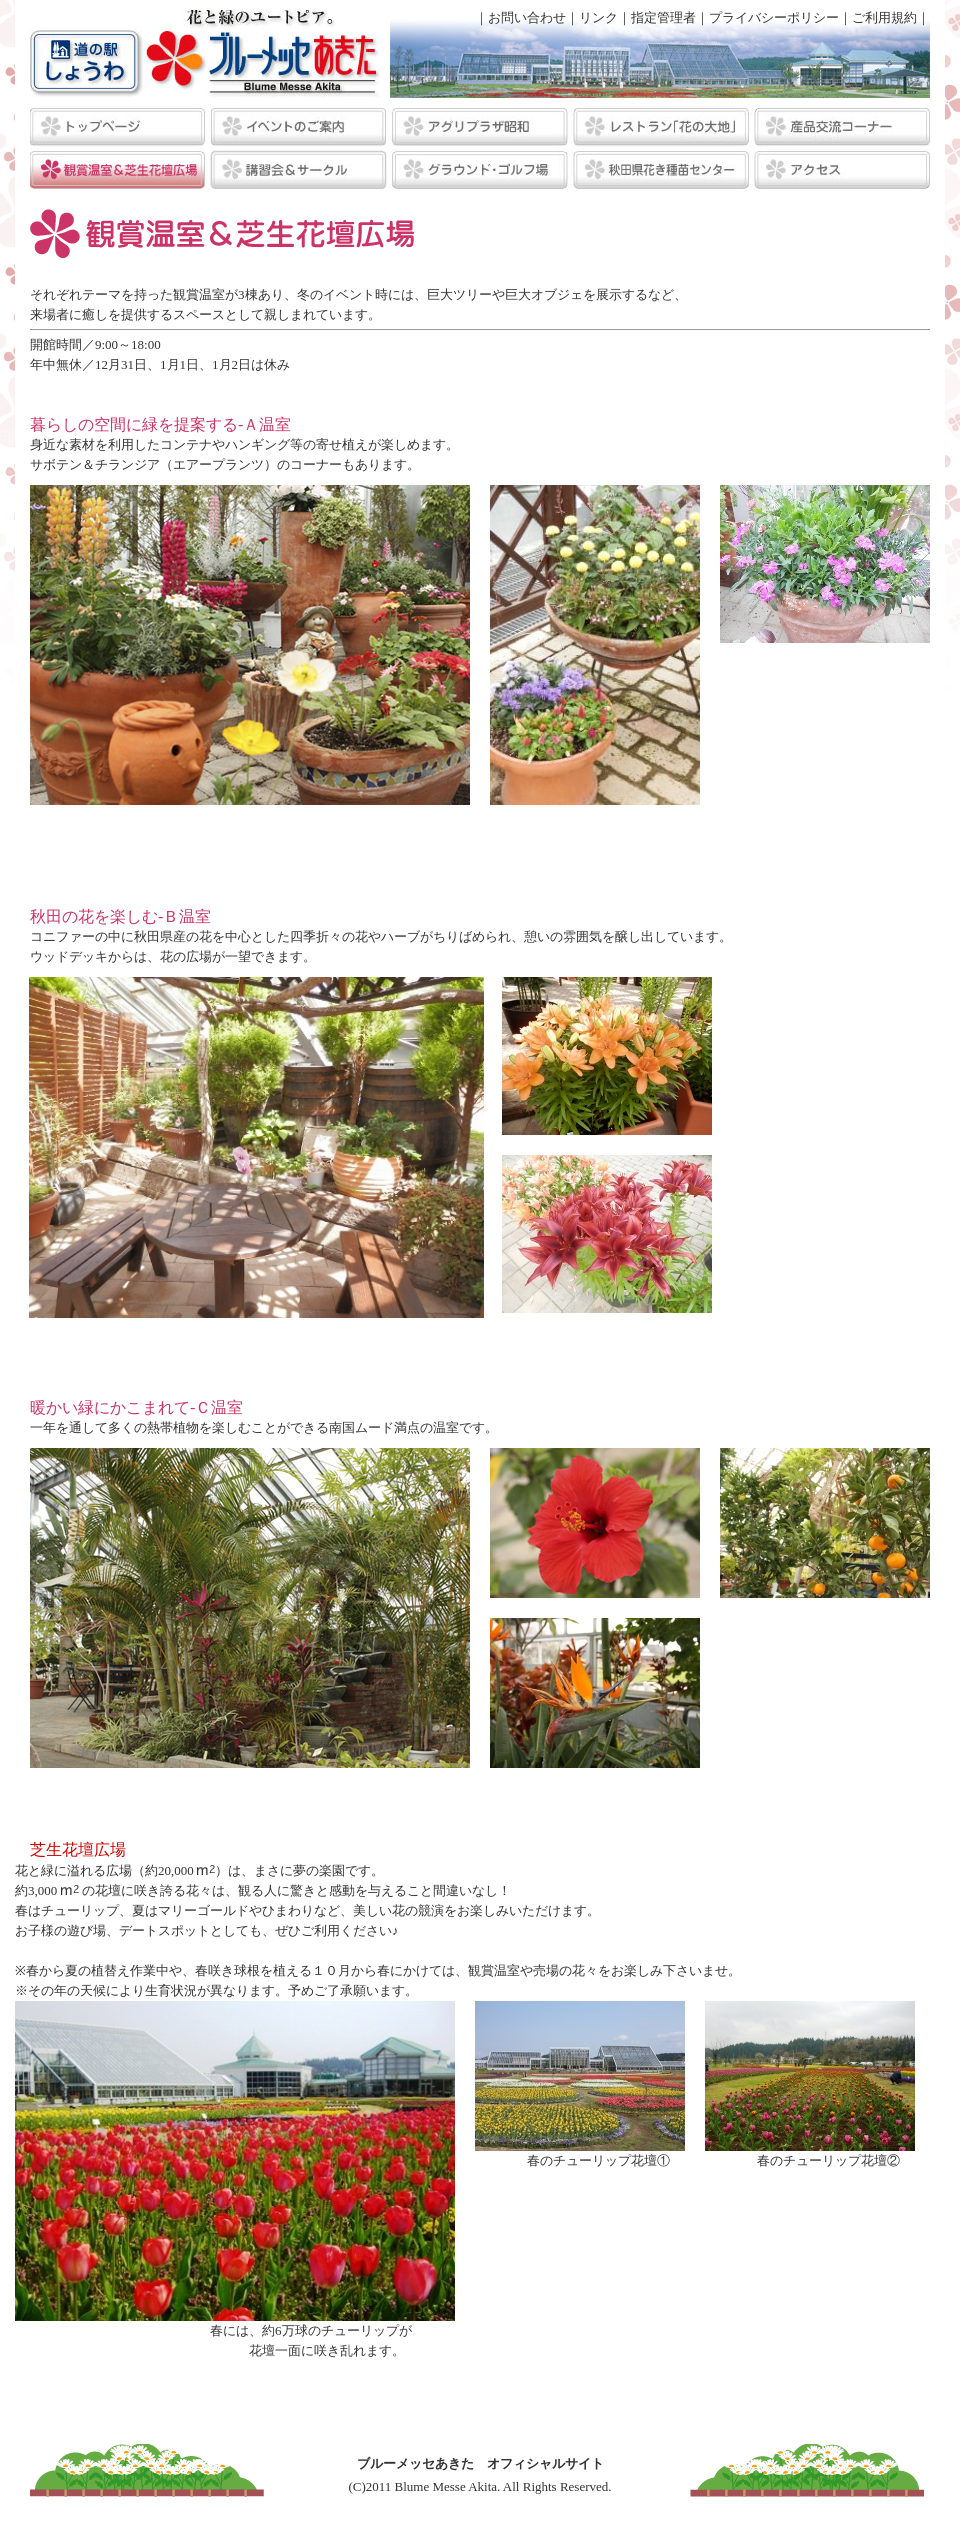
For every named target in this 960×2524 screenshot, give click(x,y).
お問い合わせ (527, 17)
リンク (598, 17)
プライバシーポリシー (774, 17)
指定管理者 (663, 17)
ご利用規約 (884, 17)
